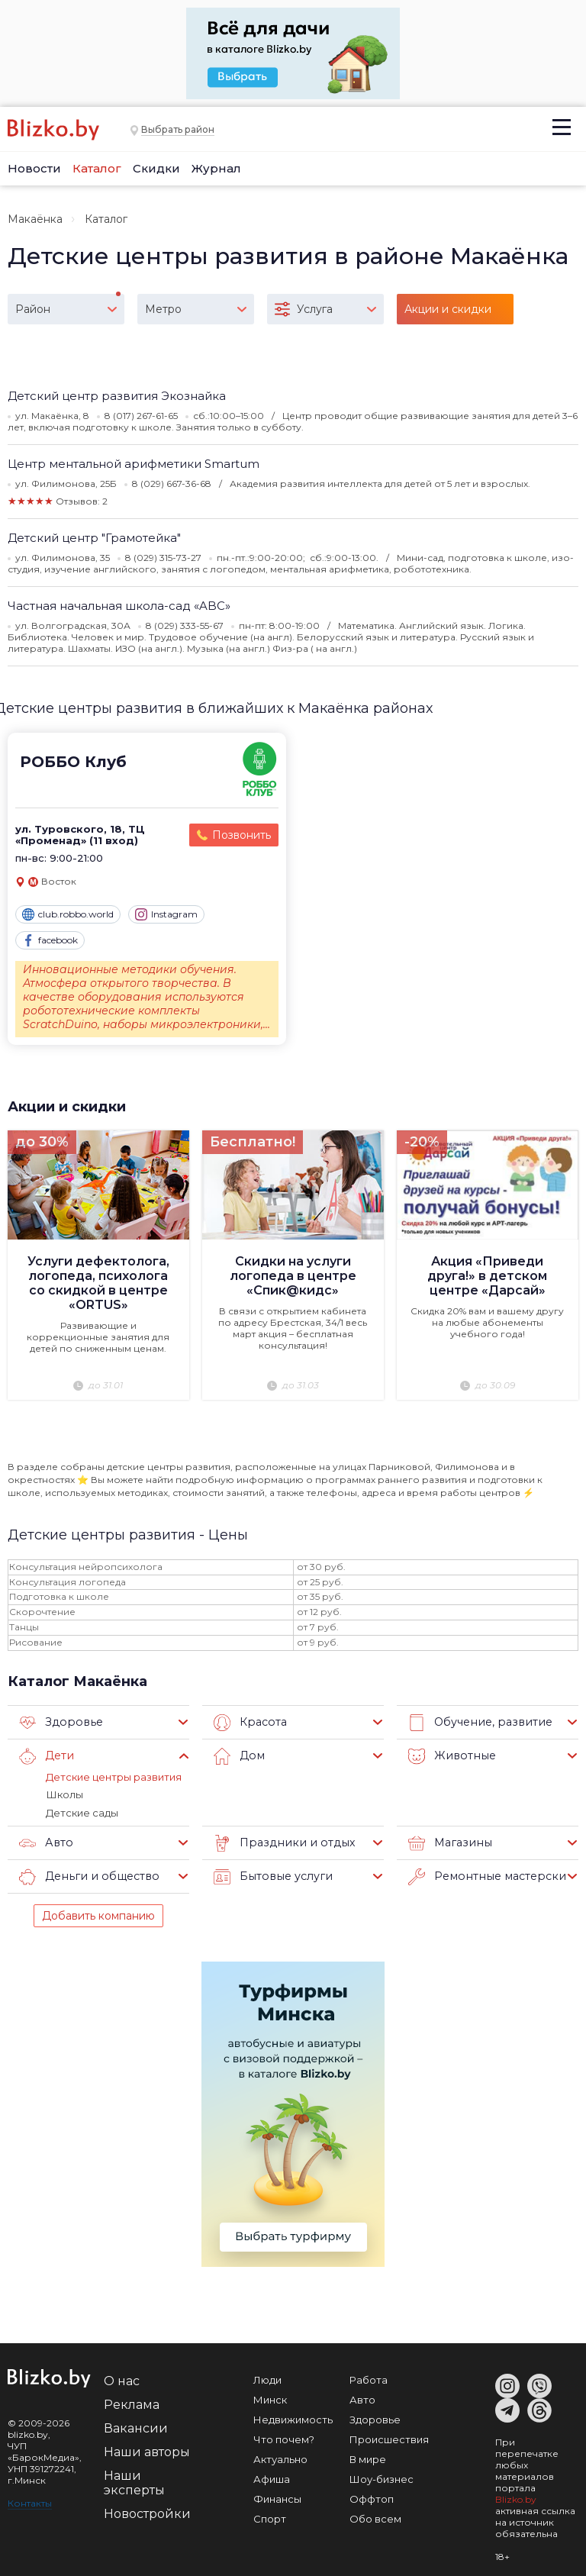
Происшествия (389, 2438)
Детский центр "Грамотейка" (94, 537)
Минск (270, 2398)
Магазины (448, 1841)
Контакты (30, 2501)
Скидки (156, 168)
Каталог (96, 168)
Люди (267, 2378)
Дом (238, 1755)
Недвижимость (293, 2418)
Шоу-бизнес (381, 2477)
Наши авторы (147, 2450)
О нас (122, 2379)
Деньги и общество (86, 1875)
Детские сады (82, 1811)
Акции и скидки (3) (447, 313)
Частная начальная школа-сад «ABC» (119, 605)
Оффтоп (371, 2497)
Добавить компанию (98, 1914)
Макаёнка (35, 219)
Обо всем (375, 2517)
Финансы (277, 2497)
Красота (249, 1722)
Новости (34, 168)
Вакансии (136, 2427)
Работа (368, 2378)
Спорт (269, 2517)
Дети (46, 1755)
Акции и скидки (67, 1106)
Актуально (280, 2458)
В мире (367, 2458)
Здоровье (58, 1722)
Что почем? (283, 2438)
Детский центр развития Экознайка (117, 395)
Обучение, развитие (477, 1722)
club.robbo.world (68, 914)
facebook (50, 940)
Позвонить (241, 835)
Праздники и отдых (280, 1841)
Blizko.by (515, 2497)
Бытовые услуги (270, 1875)
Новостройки (147, 2512)
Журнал (216, 168)
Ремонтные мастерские (486, 1875)
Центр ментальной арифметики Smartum (133, 463)
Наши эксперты (134, 2481)
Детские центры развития (114, 1776)
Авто (45, 1841)
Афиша (271, 2477)
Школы (64, 1794)
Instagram (166, 914)
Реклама (131, 2403)
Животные (449, 1755)
